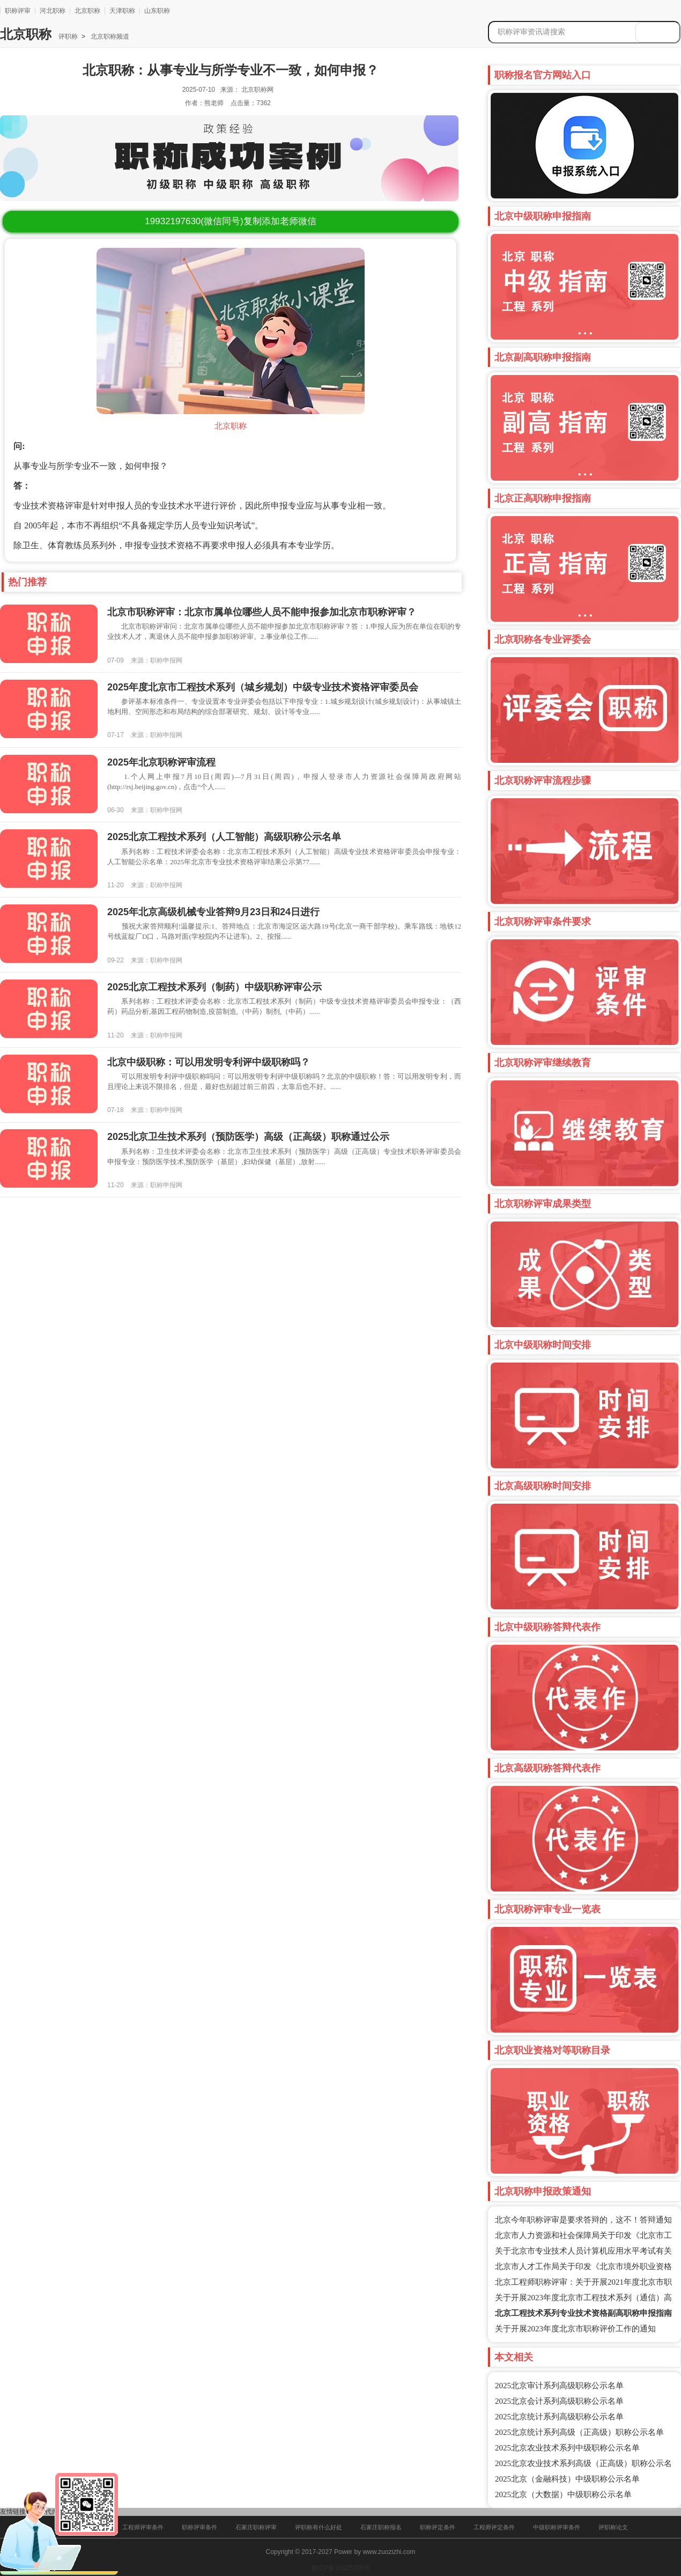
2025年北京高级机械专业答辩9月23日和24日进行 (213, 912)
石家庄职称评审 (256, 2527)
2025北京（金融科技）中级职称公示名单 (567, 2479)
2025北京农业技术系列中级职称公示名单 (567, 2447)
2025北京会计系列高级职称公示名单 (559, 2401)
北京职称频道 (109, 36)
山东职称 (157, 10)
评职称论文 (613, 2527)
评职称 (68, 36)
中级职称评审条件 (556, 2527)
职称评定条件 (437, 2527)
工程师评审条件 (143, 2527)
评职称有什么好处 (318, 2527)
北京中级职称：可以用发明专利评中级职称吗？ (208, 1062)
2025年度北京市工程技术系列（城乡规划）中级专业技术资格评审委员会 (262, 687)
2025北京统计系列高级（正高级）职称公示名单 (579, 2432)
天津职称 (122, 10)
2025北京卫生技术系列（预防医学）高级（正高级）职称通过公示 (248, 1136)
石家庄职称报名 (381, 2527)
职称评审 (18, 10)
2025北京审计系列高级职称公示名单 (559, 2385)
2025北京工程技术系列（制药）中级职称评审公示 (214, 987)
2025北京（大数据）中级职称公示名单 (563, 2494)
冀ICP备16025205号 (340, 2568)
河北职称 (52, 10)
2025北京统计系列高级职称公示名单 (559, 2416)
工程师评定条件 (494, 2527)
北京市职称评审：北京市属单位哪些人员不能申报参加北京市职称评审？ (261, 612)
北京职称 (87, 10)
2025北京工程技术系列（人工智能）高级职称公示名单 (224, 836)
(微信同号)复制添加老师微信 (230, 221)
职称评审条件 (199, 2527)
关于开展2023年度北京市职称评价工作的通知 (575, 2328)
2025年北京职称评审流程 (161, 762)
